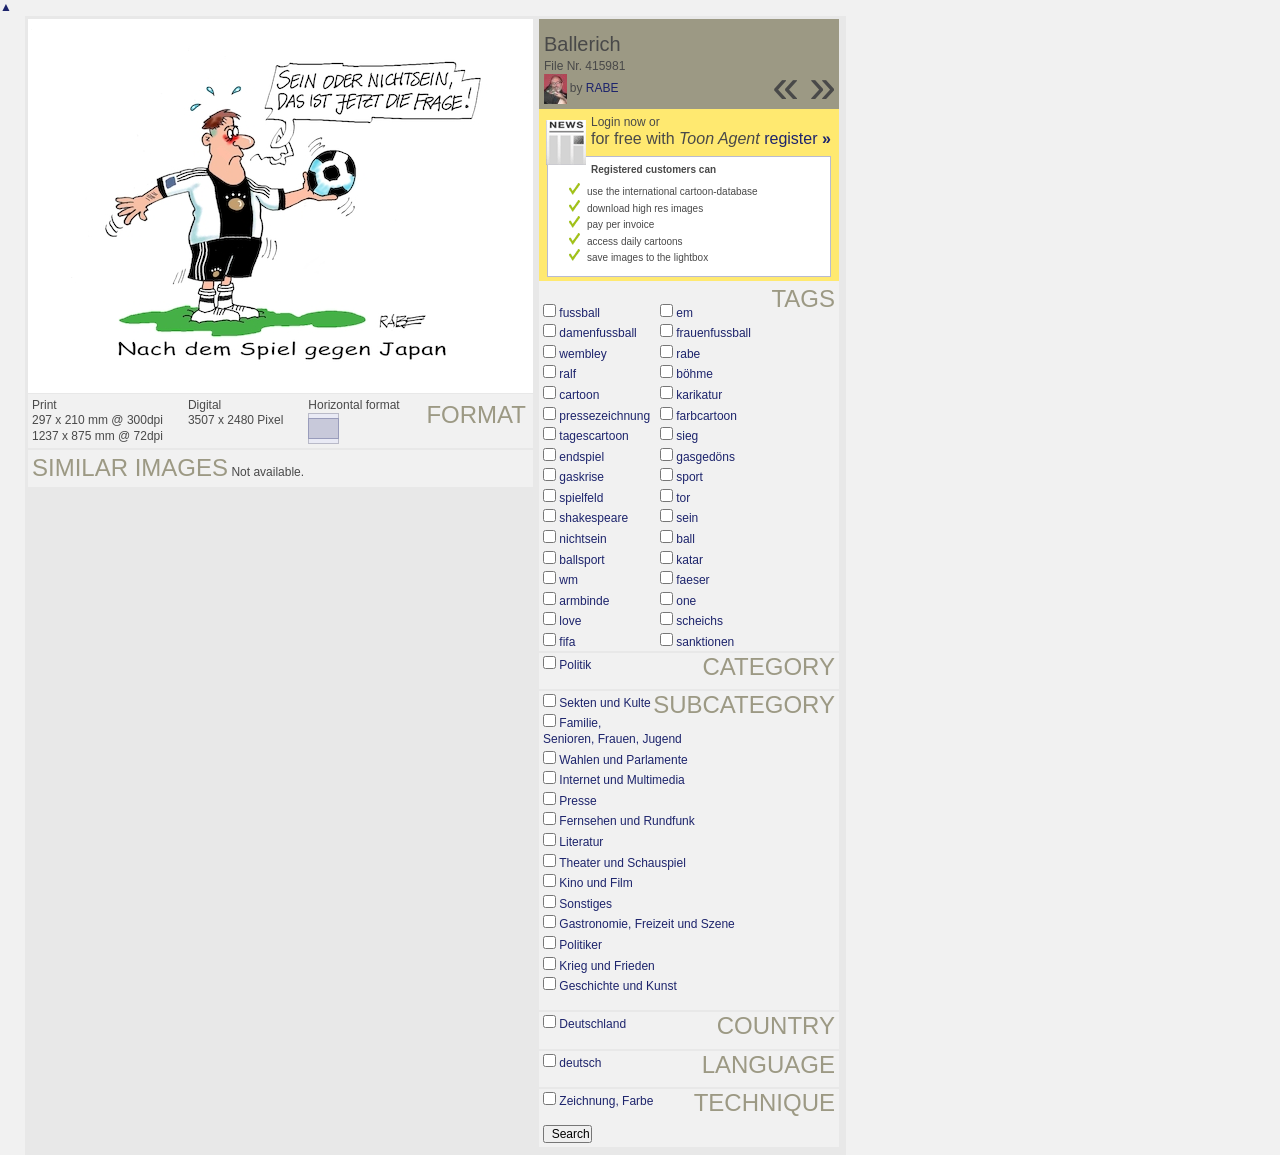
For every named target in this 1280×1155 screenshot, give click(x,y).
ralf (567, 374)
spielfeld (581, 498)
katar (689, 560)
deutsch (580, 1063)
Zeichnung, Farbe (606, 1101)
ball (685, 539)
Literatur (581, 842)
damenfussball (597, 333)
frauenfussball (713, 333)
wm (568, 580)
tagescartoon (593, 436)
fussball (579, 313)
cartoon (579, 395)
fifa (567, 642)
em (684, 313)
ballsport (581, 560)
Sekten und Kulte (604, 703)
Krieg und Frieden (606, 966)
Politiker (580, 945)
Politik (575, 665)
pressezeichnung (604, 416)
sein (687, 518)
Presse (577, 801)
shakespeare (593, 518)
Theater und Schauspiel (622, 863)
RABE (602, 88)
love (570, 621)
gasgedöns (705, 457)
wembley (582, 354)
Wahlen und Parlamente (623, 760)
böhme (694, 374)
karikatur (699, 395)
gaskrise (581, 477)
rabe (688, 354)
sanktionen (705, 642)
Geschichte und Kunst (617, 986)
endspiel (581, 457)
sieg (687, 436)
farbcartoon (706, 416)
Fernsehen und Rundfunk (626, 821)
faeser (692, 580)
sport (689, 477)
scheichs (699, 621)
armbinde (584, 601)
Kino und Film (595, 883)
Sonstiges (585, 904)
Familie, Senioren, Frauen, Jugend (612, 731)
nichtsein (582, 539)
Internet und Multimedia (621, 780)
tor (683, 498)
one (686, 601)
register (797, 138)
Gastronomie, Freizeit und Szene (646, 924)
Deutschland (592, 1024)
